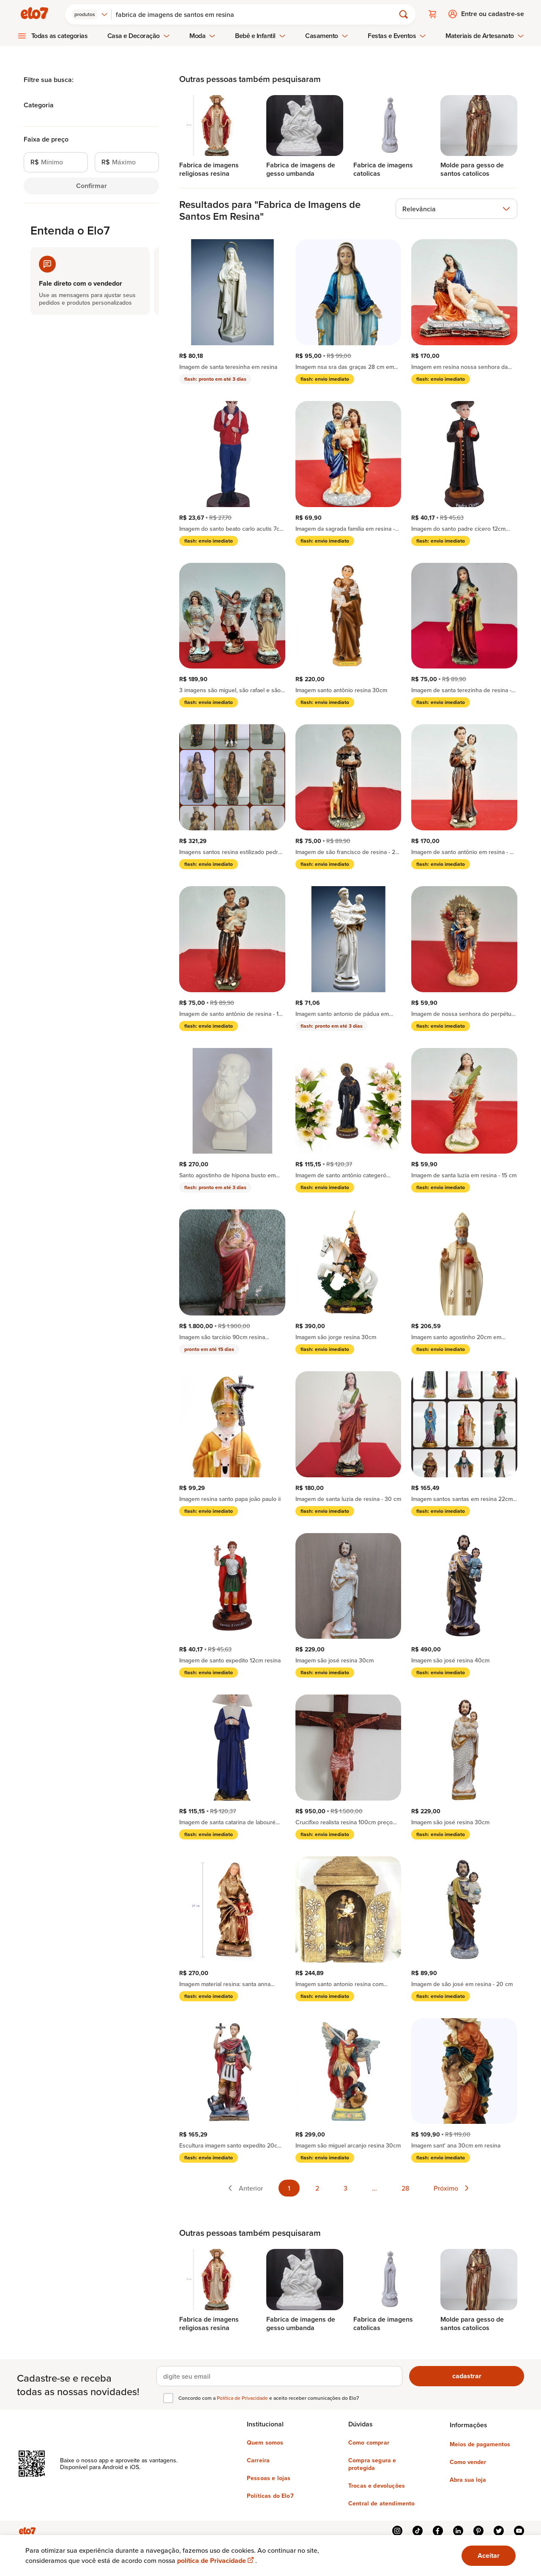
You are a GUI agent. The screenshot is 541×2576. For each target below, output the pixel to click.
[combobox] (91, 13)
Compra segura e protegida (372, 2463)
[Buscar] (257, 13)
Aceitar (489, 2555)
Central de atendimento (381, 2502)
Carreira (258, 2459)
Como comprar (368, 2441)
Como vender (468, 2461)
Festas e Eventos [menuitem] (397, 35)
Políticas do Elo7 (270, 2495)
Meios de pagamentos (480, 2443)
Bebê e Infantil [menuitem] (260, 35)
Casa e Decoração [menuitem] (138, 35)
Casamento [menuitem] (326, 35)
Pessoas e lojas (268, 2477)
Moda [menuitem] (202, 35)
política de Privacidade (216, 2560)
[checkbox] (168, 2397)
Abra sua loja (468, 2479)
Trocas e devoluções (376, 2485)
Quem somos (265, 2441)
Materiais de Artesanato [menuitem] (484, 35)
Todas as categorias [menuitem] (59, 35)
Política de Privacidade (243, 2397)
